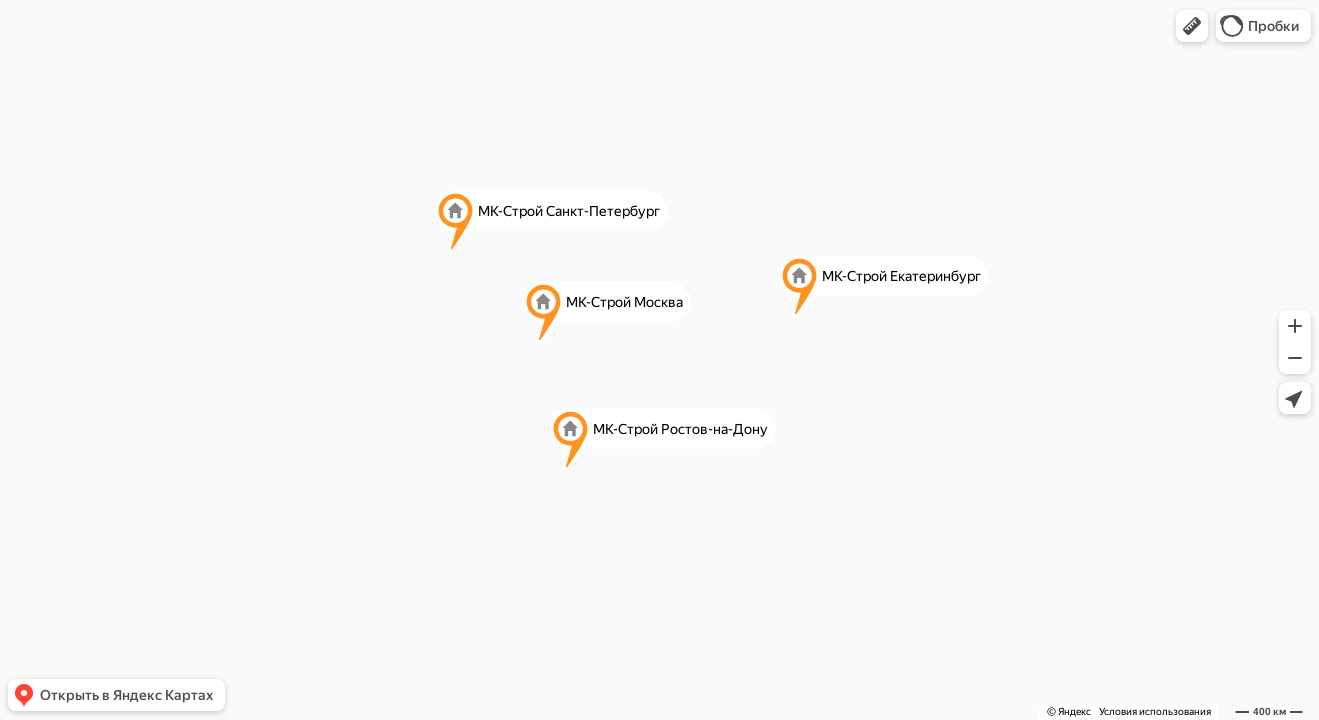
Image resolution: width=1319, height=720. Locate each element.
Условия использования (1155, 711)
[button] (1192, 26)
